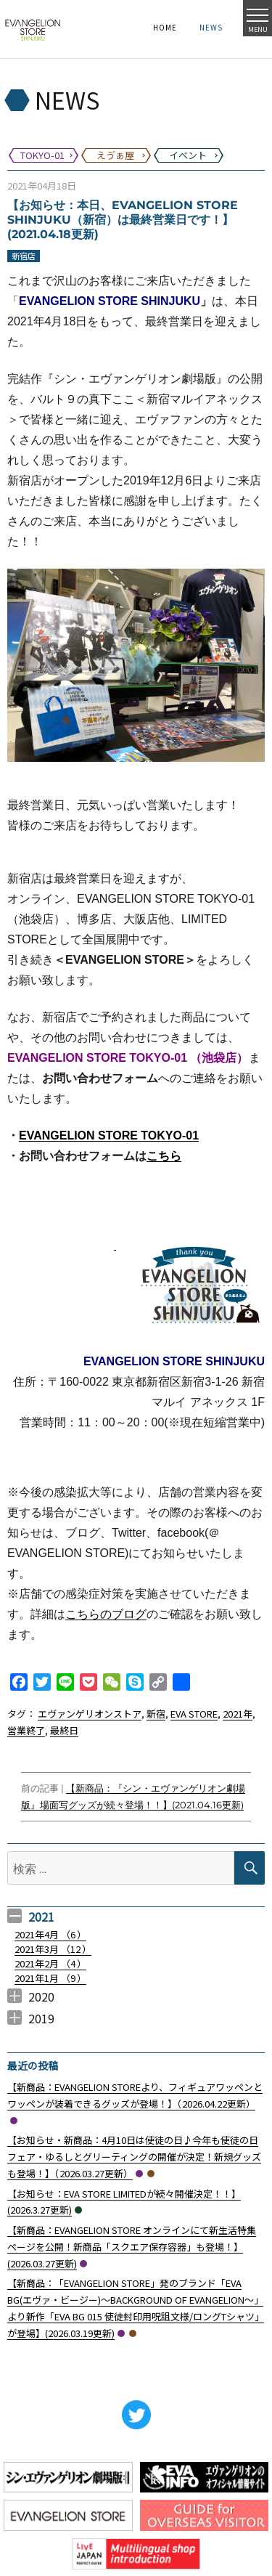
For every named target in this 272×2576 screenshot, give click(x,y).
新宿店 (24, 255)
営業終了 (26, 1730)
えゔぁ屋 (150, 2173)
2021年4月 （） (50, 1934)
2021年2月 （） (50, 1963)
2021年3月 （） (53, 1949)
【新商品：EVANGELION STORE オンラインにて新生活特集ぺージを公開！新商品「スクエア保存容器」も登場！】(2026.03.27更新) (131, 2246)
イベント (78, 2210)
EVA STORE (194, 1713)
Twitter (136, 2414)
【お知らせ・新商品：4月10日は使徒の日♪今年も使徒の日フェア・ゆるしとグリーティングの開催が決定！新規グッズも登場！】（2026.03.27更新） (134, 2156)
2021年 (237, 1713)
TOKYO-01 (13, 2120)
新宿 (156, 1713)
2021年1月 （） (50, 1978)
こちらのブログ (106, 1614)
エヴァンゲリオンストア (89, 1713)
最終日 (64, 1730)
